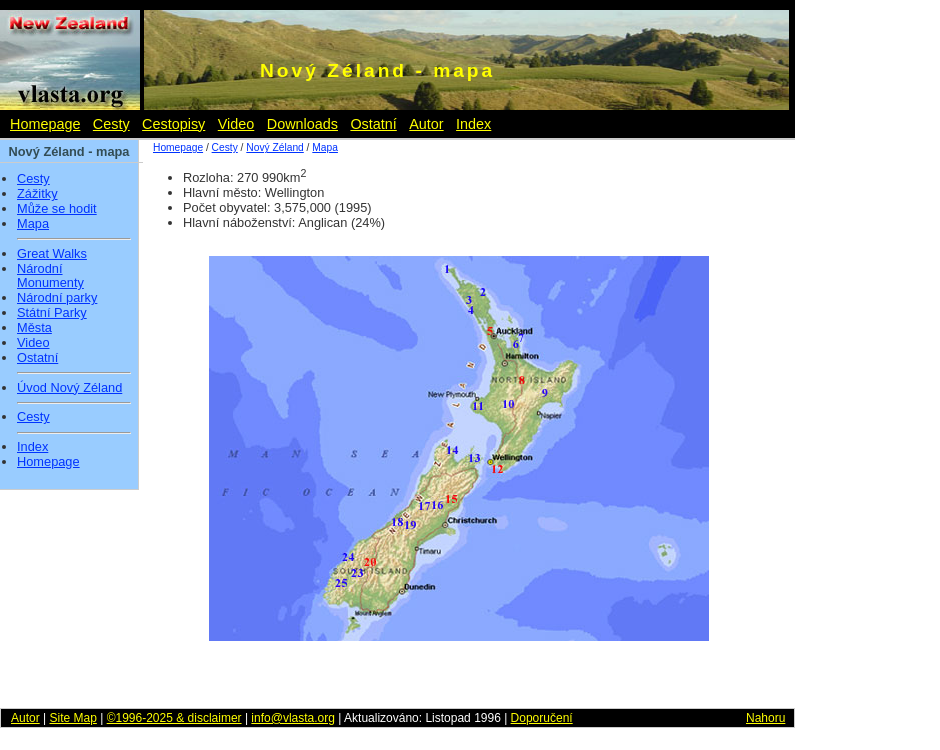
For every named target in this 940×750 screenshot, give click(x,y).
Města (34, 328)
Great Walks (52, 254)
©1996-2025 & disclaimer (174, 718)
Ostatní (373, 124)
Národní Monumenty (50, 276)
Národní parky (57, 298)
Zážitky (37, 194)
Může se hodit (57, 209)
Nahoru (765, 718)
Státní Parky (52, 313)
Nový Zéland (274, 147)
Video (236, 124)
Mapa (33, 224)
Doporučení (542, 718)
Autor (426, 124)
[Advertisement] (880, 450)
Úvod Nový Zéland (69, 388)
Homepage (45, 124)
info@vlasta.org (293, 718)
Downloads (302, 124)
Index (473, 124)
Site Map (72, 718)
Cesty (111, 124)
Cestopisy (173, 124)
